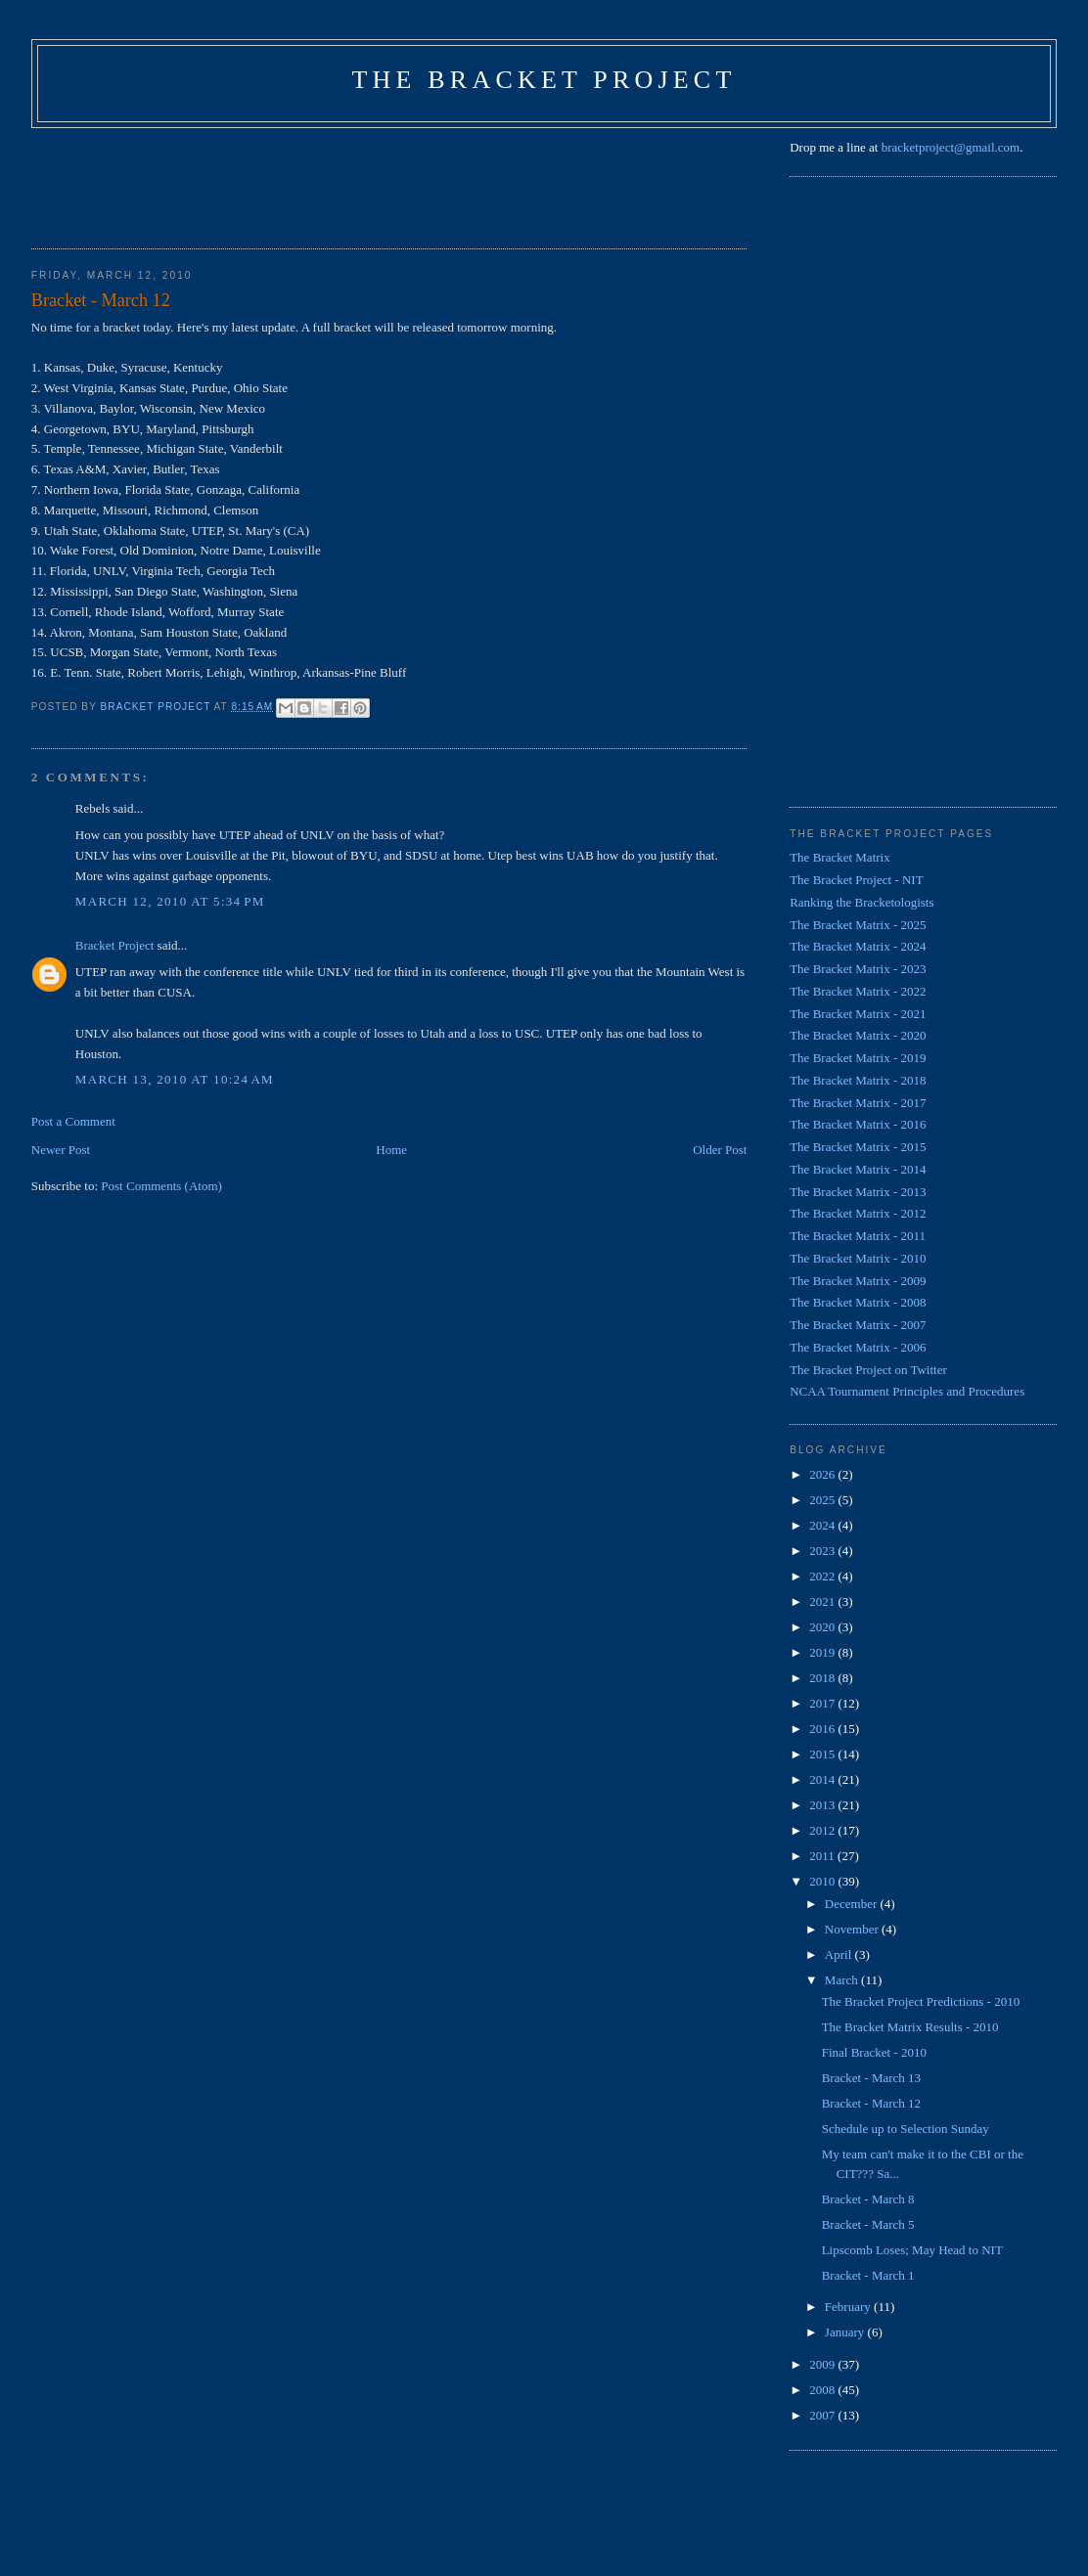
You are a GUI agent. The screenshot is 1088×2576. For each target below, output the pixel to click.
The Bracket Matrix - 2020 (858, 1035)
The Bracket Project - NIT (856, 879)
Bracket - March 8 (868, 2199)
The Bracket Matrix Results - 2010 (910, 2027)
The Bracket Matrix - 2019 (858, 1057)
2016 (823, 1728)
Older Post (720, 1149)
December (853, 1903)
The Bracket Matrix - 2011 (858, 1235)
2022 (823, 1576)
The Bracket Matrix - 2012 (858, 1213)
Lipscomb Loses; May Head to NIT (912, 2250)
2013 (823, 1805)
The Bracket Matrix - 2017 (858, 1102)
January (846, 2332)
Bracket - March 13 (871, 2077)
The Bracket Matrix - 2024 (858, 946)
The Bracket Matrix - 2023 (858, 968)
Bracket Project (115, 945)
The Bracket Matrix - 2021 (858, 1013)
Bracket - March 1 (868, 2275)
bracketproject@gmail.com (951, 147)
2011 (823, 1855)
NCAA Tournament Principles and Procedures (907, 1391)
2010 (823, 1881)
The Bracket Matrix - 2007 (858, 1324)
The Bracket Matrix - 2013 (858, 1191)
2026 (823, 1474)
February (849, 2306)
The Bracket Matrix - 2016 (858, 1124)
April (840, 1954)
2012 (823, 1830)
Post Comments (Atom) (161, 1185)
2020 (823, 1627)
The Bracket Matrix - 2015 (858, 1146)
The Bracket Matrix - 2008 (858, 1302)
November (853, 1929)
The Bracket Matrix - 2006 (858, 1347)
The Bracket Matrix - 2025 (858, 924)
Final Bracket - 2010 (874, 2052)
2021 (823, 1601)
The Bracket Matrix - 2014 (858, 1169)
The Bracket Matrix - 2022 (858, 991)
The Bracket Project (543, 80)
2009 (823, 2364)
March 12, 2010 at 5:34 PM (170, 901)
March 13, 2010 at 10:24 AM (174, 1079)
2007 (823, 2415)
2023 (823, 1550)
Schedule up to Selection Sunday (905, 2128)
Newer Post (60, 1149)
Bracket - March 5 (868, 2224)
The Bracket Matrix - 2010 (858, 1258)
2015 (823, 1754)
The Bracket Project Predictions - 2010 (921, 2001)
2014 (823, 1779)
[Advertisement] (387, 182)
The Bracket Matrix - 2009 (858, 1280)
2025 (823, 1499)
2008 (823, 2389)
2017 (823, 1703)
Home (391, 1149)
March (843, 1980)
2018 (823, 1677)
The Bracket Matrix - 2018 (858, 1080)
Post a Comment (73, 1121)
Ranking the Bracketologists (861, 902)
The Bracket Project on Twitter (868, 1369)
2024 (823, 1525)
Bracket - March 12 (871, 2103)
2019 (823, 1652)
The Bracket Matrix (840, 857)
